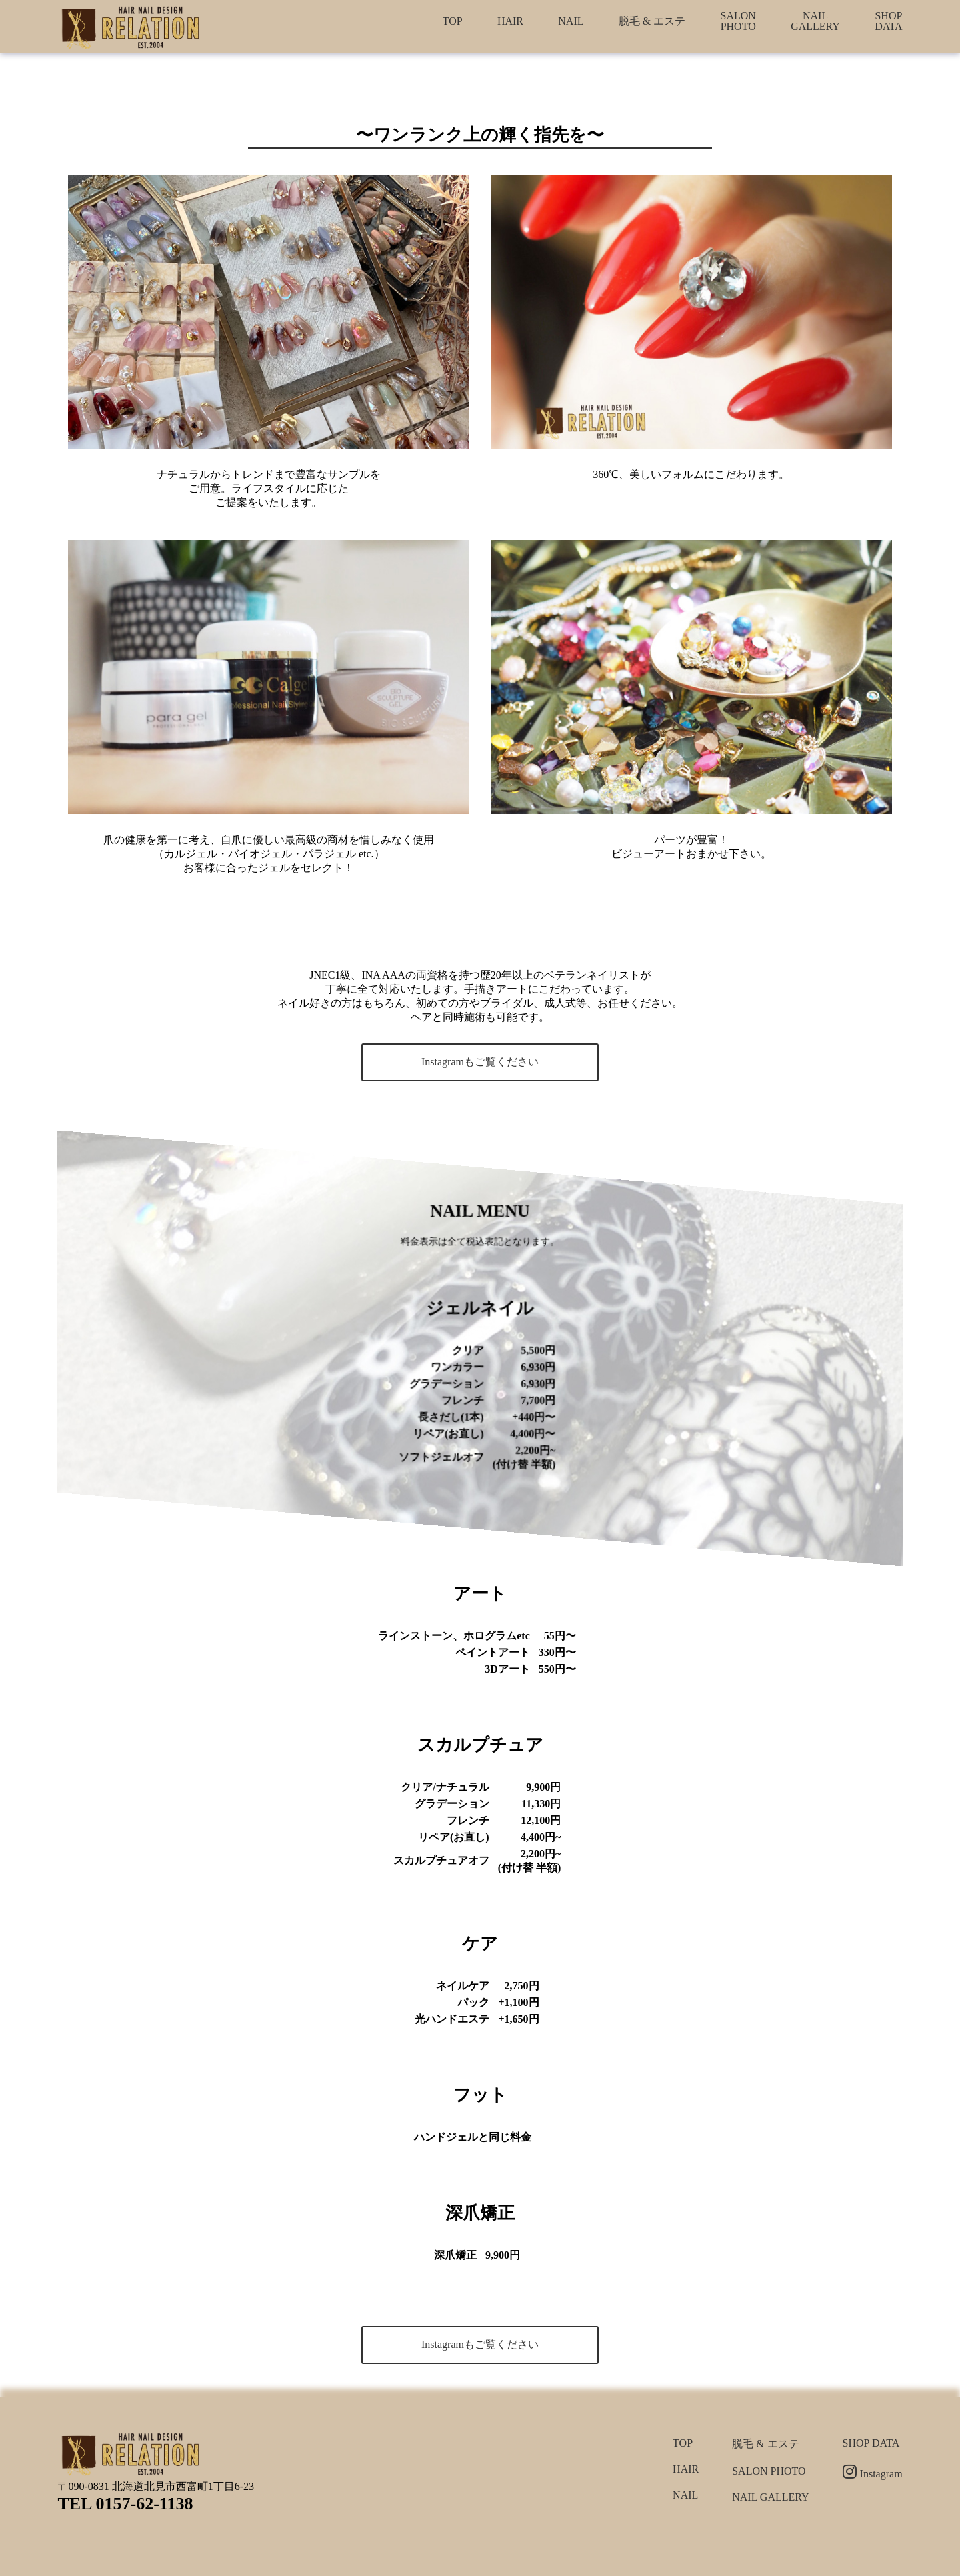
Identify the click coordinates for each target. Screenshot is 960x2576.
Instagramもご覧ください (480, 1061)
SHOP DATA (888, 21)
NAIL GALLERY (815, 21)
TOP (453, 21)
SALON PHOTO (738, 21)
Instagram (873, 2473)
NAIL (570, 21)
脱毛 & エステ (652, 21)
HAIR (510, 21)
